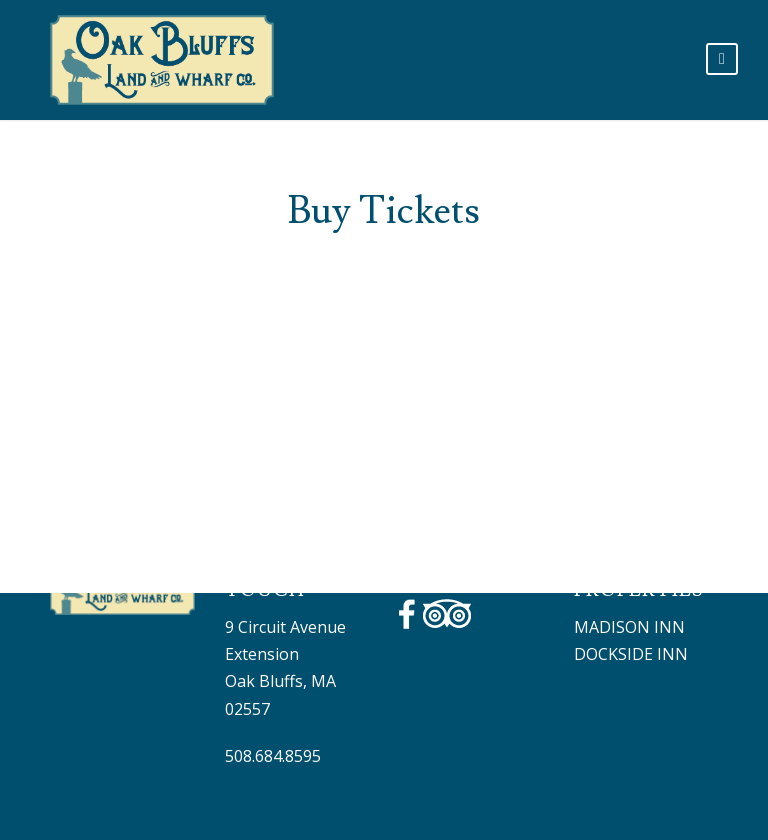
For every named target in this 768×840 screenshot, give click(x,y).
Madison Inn (629, 627)
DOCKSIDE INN (631, 654)
